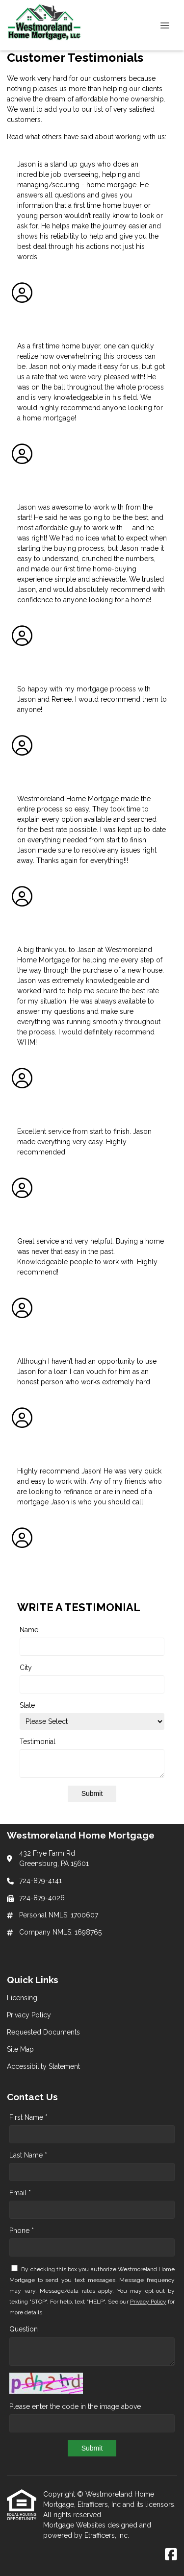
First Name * (28, 2117)
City (26, 1667)
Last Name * (28, 2155)
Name (29, 1630)
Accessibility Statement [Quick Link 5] (43, 2066)
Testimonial (37, 1741)
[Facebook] (171, 2555)
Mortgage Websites (75, 2525)
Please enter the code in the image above (75, 2406)
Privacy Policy (148, 2301)
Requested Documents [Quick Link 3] (43, 2032)
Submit (92, 1793)
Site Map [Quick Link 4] (20, 2049)
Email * (20, 2193)
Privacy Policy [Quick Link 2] (29, 2015)
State (27, 1705)
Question (23, 2329)
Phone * (21, 2230)
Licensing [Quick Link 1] (22, 1998)
